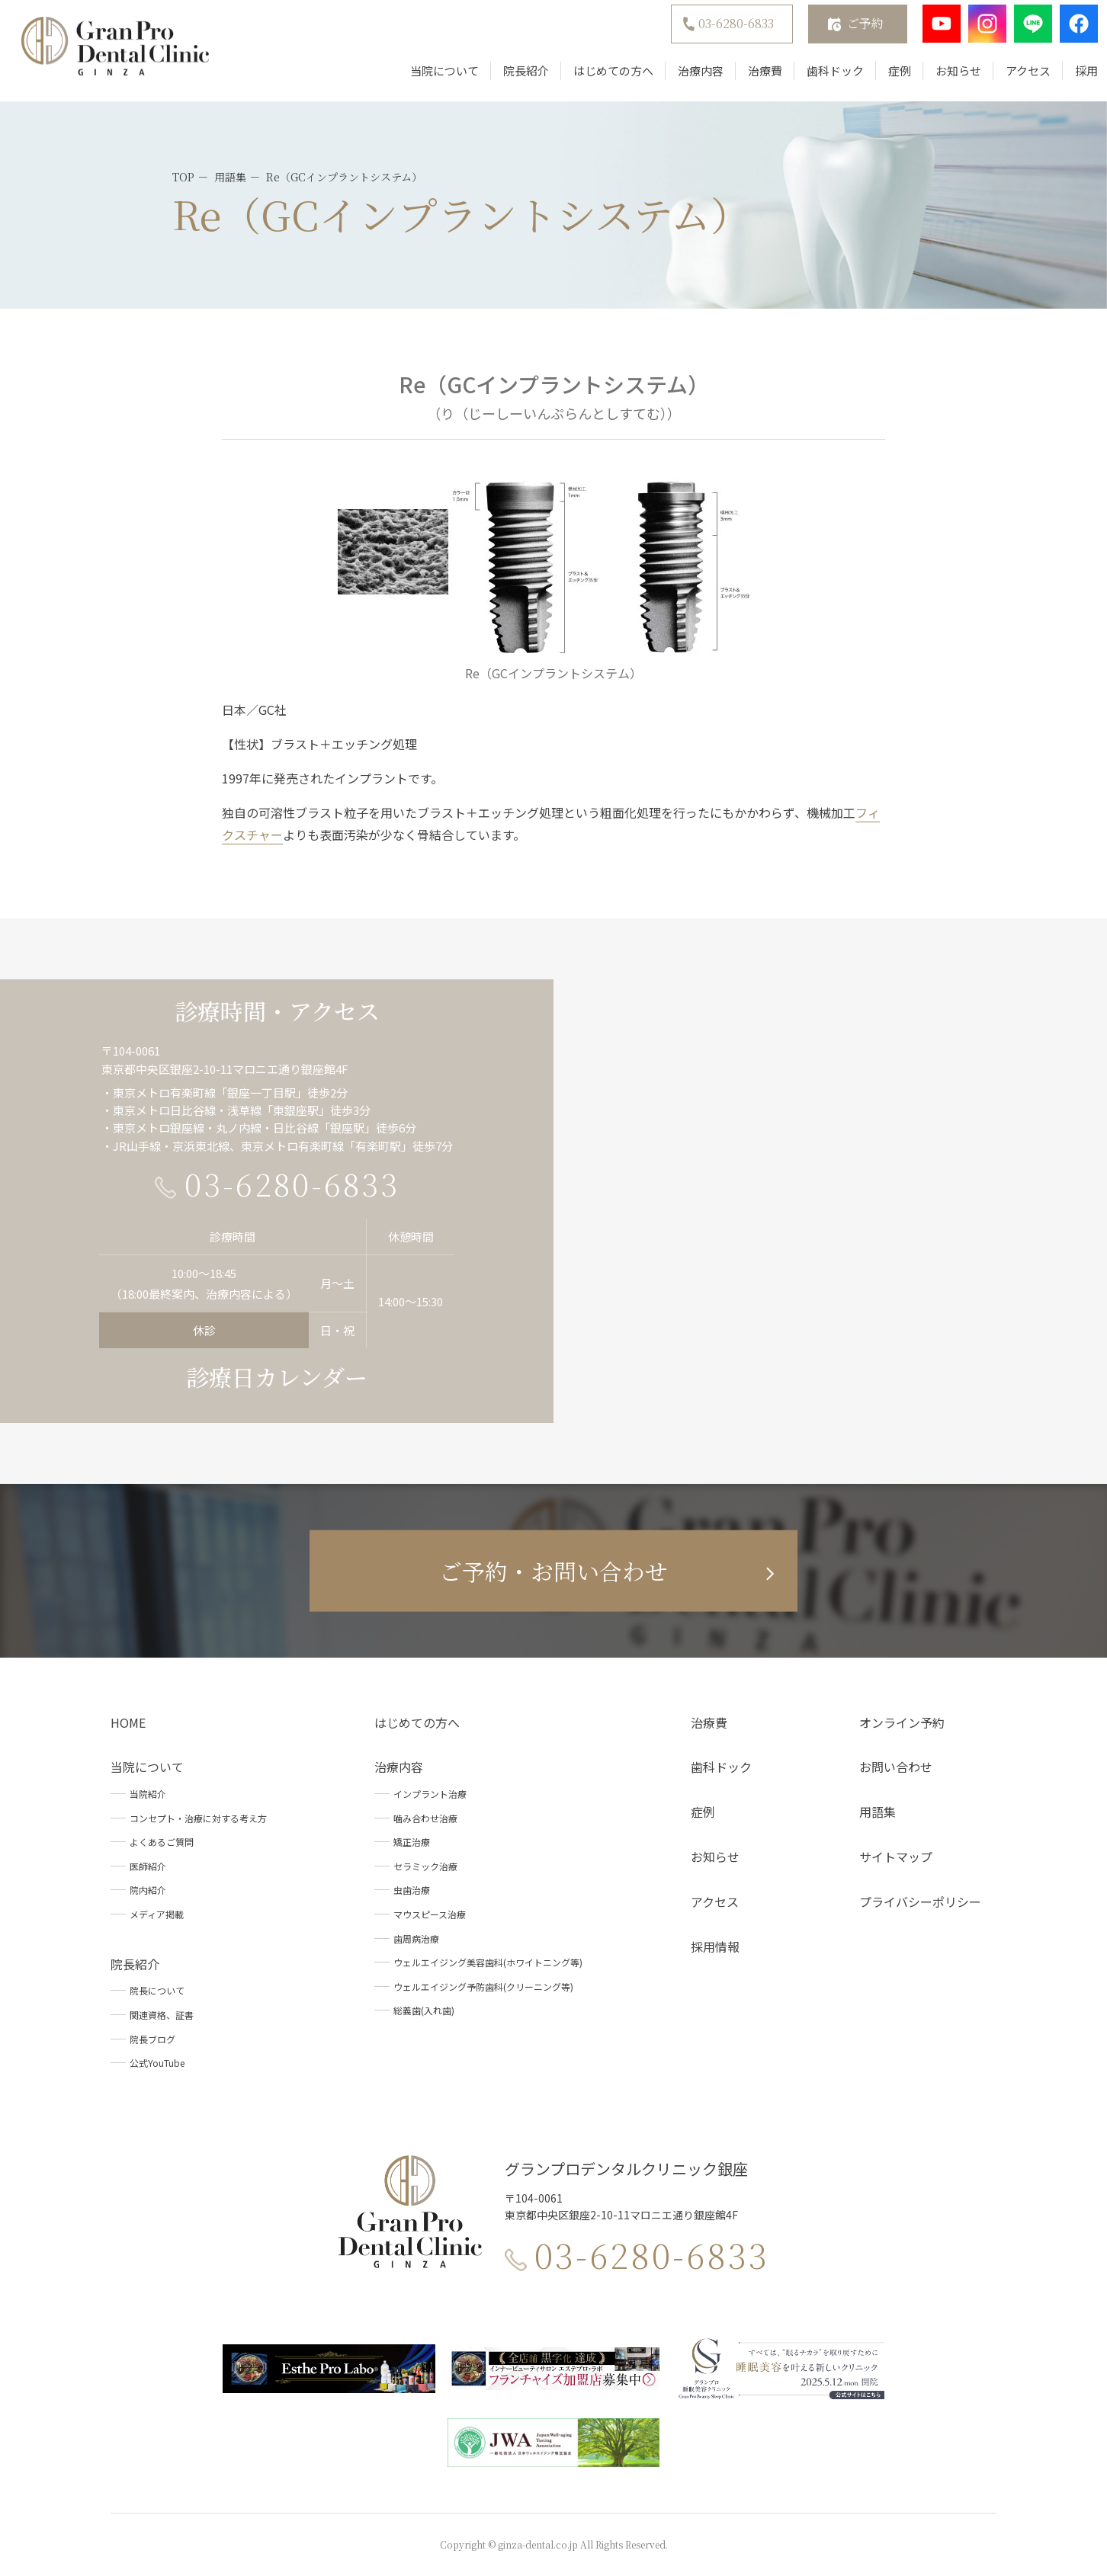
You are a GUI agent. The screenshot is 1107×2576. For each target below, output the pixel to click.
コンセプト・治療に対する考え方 (198, 1818)
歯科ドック (820, 78)
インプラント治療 (430, 1793)
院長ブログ (152, 2039)
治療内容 (685, 78)
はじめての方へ (598, 78)
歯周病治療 (416, 1938)
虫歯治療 (411, 1889)
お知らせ (943, 78)
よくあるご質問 (162, 1841)
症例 (884, 78)
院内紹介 (148, 1889)
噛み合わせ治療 (425, 1818)
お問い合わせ (895, 1766)
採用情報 (715, 1946)
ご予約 (850, 31)
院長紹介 (511, 78)
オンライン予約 (902, 1722)
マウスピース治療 (429, 1914)
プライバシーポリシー (920, 1901)
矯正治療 (411, 1841)
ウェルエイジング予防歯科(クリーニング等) (483, 1986)
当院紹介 (148, 1793)
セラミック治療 (425, 1866)
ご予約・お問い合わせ (553, 1571)
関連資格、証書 (162, 2014)
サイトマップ (895, 1856)
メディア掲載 (157, 1914)
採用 (1071, 78)
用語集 (877, 1811)
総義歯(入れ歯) (423, 2010)
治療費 (750, 78)
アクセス (1012, 78)
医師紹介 (148, 1866)
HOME (128, 1722)
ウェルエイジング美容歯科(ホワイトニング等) (487, 1962)
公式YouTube (157, 2062)
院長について (157, 1990)
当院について (429, 78)
